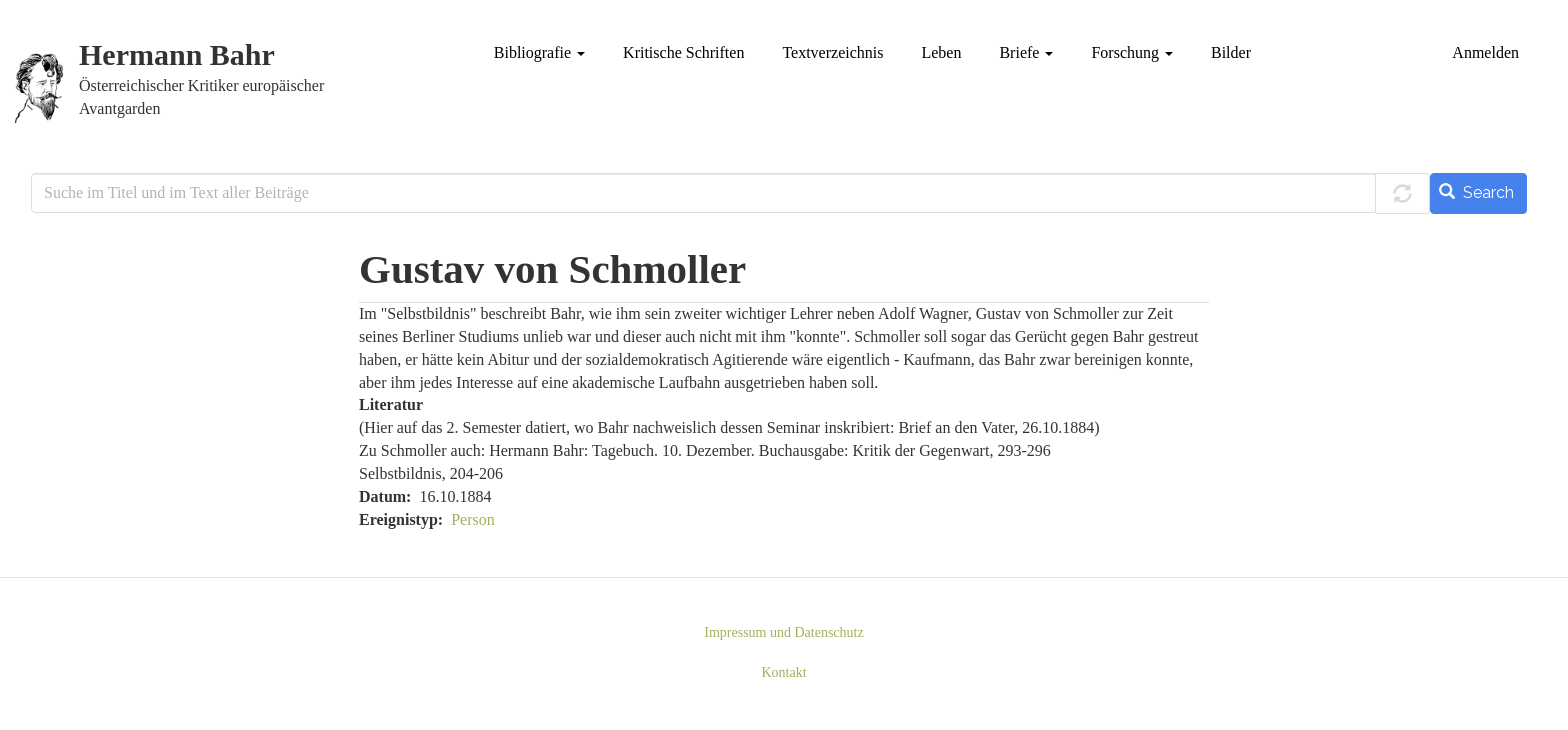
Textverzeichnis (832, 52)
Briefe (1026, 52)
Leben (941, 52)
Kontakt (783, 672)
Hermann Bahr (177, 55)
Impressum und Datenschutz (783, 632)
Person (473, 519)
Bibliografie (539, 52)
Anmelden (1485, 52)
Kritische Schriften (683, 52)
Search (1476, 192)
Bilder (1231, 52)
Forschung (1132, 52)
